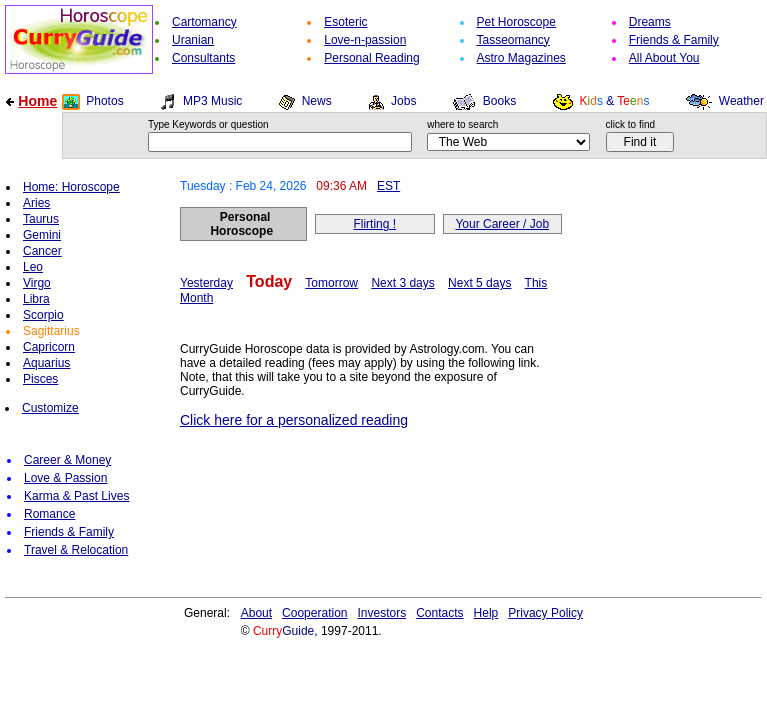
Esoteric (345, 22)
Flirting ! (374, 224)
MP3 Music (212, 101)
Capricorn (49, 347)
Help (486, 613)
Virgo (37, 283)
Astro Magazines (521, 58)
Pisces (40, 379)
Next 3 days (402, 283)
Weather (741, 101)
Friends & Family (674, 40)
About (256, 613)
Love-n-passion (365, 40)
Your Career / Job (502, 224)
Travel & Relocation (76, 550)
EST (388, 186)
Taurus (41, 219)
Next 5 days (479, 283)
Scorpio (43, 315)
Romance (49, 514)
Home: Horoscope (71, 187)
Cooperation (314, 613)
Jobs (403, 101)
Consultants (203, 58)
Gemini (42, 235)
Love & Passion (65, 478)
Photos (104, 101)
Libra (36, 299)
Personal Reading (371, 58)
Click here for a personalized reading (294, 420)
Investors (382, 613)
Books (499, 101)
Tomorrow (331, 283)
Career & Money (67, 460)
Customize (50, 408)
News (317, 101)
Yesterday (206, 283)
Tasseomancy (513, 40)
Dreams (650, 22)
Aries (36, 203)
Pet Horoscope (516, 22)
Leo (33, 267)
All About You (664, 58)
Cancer (42, 251)
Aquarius (46, 363)
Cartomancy (204, 22)
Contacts (439, 613)
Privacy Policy (545, 613)
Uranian (193, 40)
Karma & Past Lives (76, 496)
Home (37, 101)
